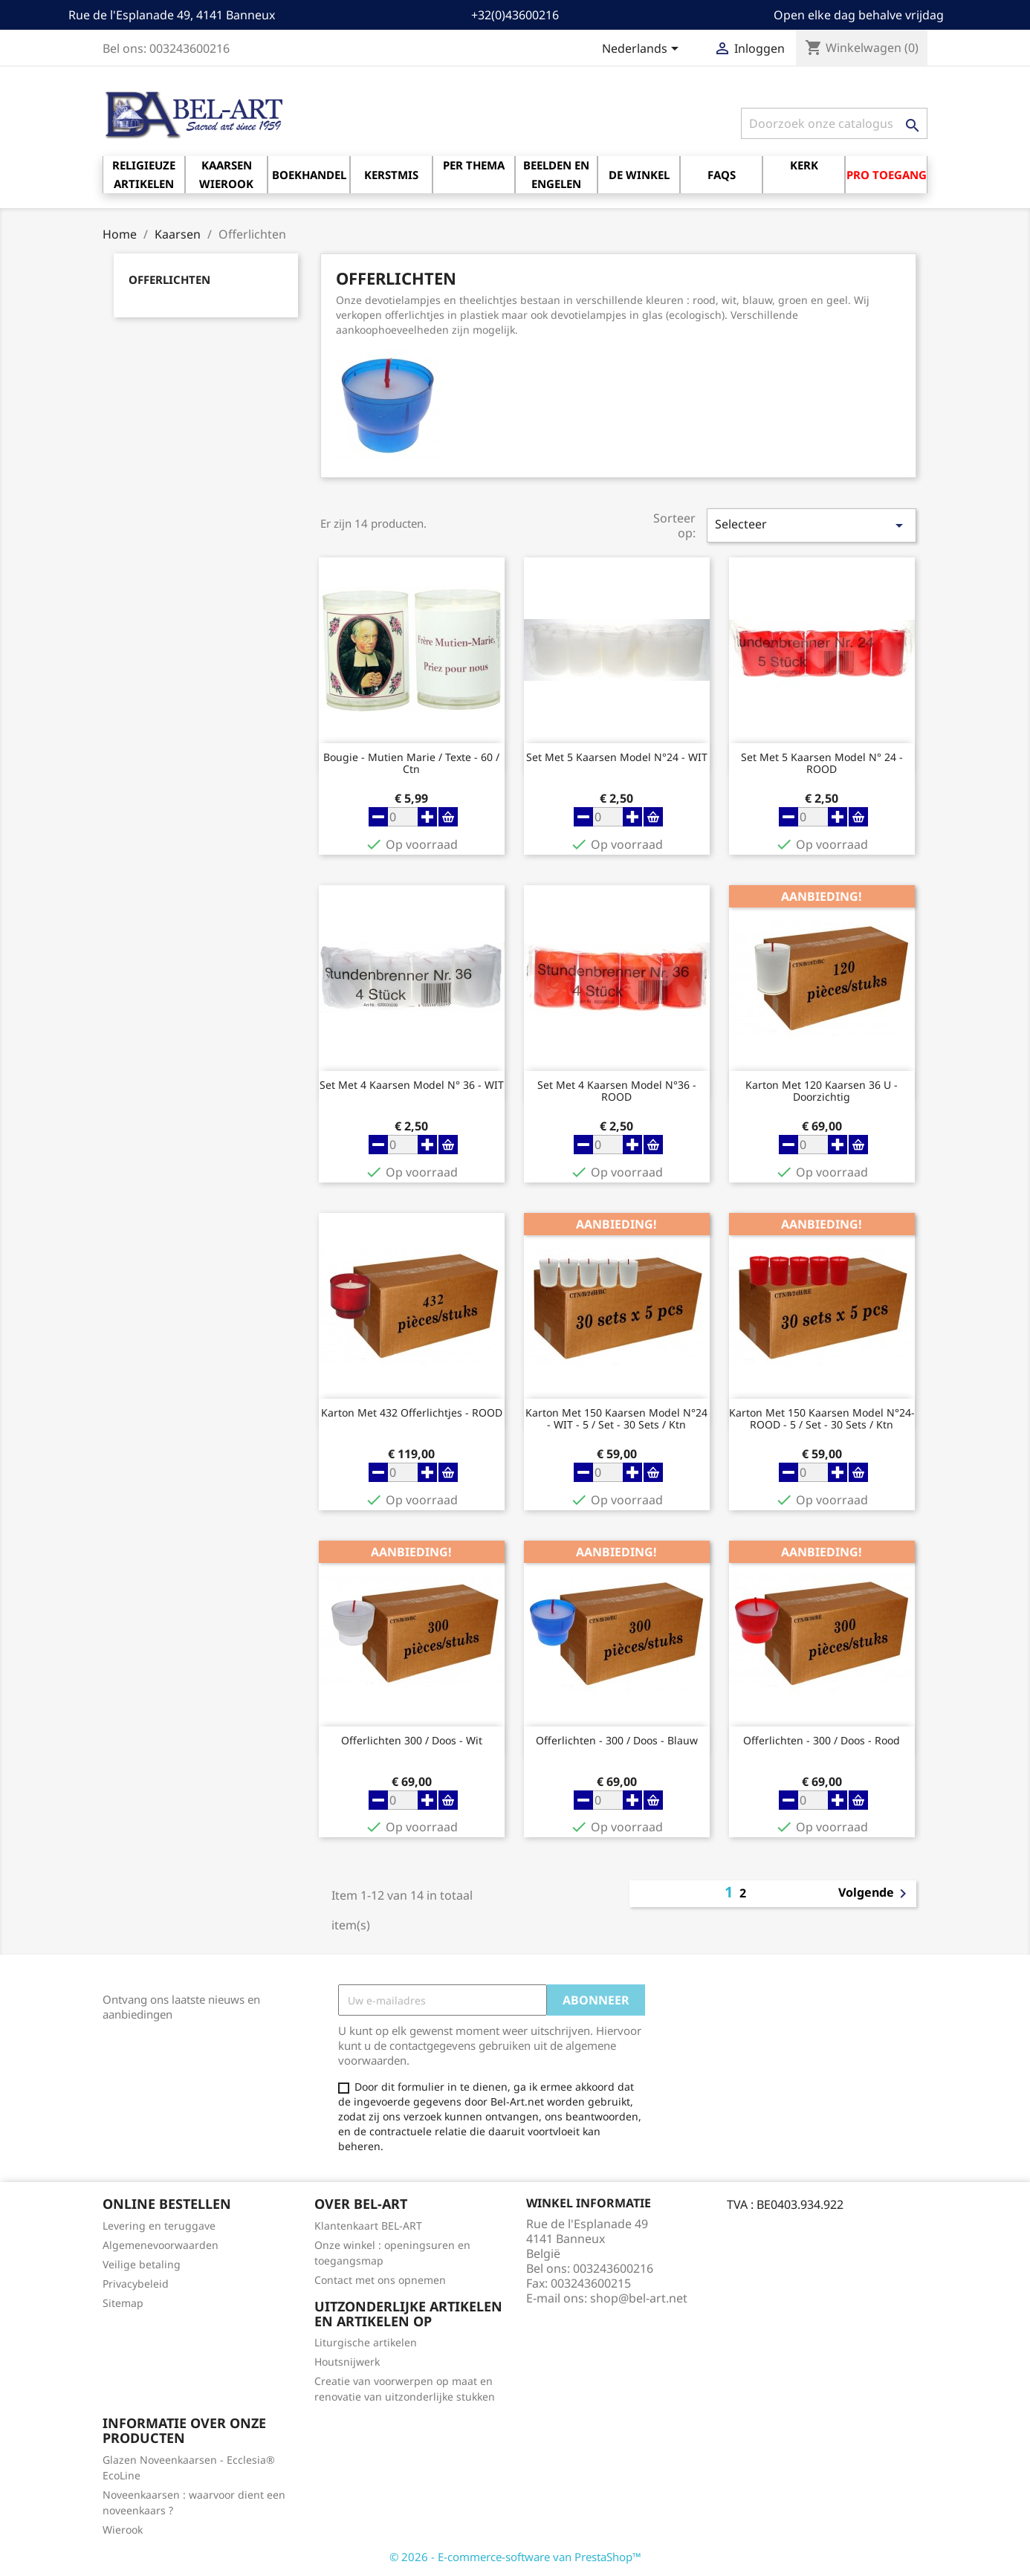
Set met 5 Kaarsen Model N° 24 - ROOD (822, 763)
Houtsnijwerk (347, 2362)
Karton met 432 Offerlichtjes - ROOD (411, 1413)
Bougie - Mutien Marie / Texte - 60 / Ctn (411, 763)
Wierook (123, 2529)
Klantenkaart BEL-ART (368, 2226)
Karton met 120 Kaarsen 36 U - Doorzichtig (821, 1091)
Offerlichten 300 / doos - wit (411, 1741)
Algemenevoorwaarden (160, 2245)
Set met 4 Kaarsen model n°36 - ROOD (616, 1091)
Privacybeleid (136, 2283)
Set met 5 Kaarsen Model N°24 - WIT (616, 757)
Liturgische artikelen (365, 2342)
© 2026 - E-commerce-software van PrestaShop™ (515, 2556)
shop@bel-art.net (638, 2298)
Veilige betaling (142, 2264)
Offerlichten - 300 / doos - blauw (617, 1741)
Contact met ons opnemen (380, 2280)
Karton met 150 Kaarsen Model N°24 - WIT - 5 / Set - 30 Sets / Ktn (616, 1419)
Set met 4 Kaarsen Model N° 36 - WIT (412, 1085)
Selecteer (811, 525)
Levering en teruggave (159, 2226)
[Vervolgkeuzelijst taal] (643, 50)
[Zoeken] (834, 123)
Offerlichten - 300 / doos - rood (821, 1741)
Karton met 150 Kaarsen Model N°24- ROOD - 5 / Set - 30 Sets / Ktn (822, 1419)
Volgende (875, 1894)
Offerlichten (169, 279)
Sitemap (123, 2303)
